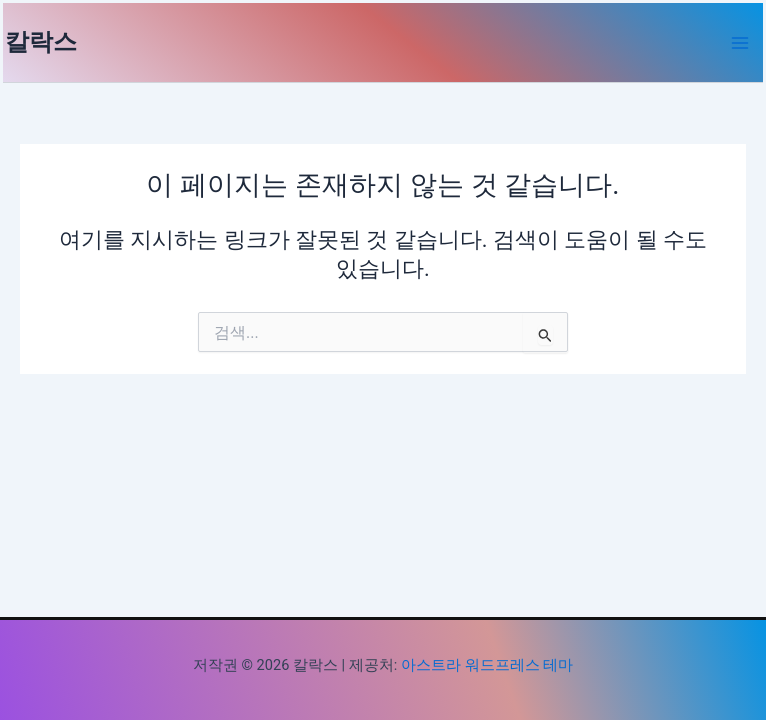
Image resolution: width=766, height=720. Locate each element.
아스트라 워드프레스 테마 (487, 665)
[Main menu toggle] (740, 43)
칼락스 (41, 42)
